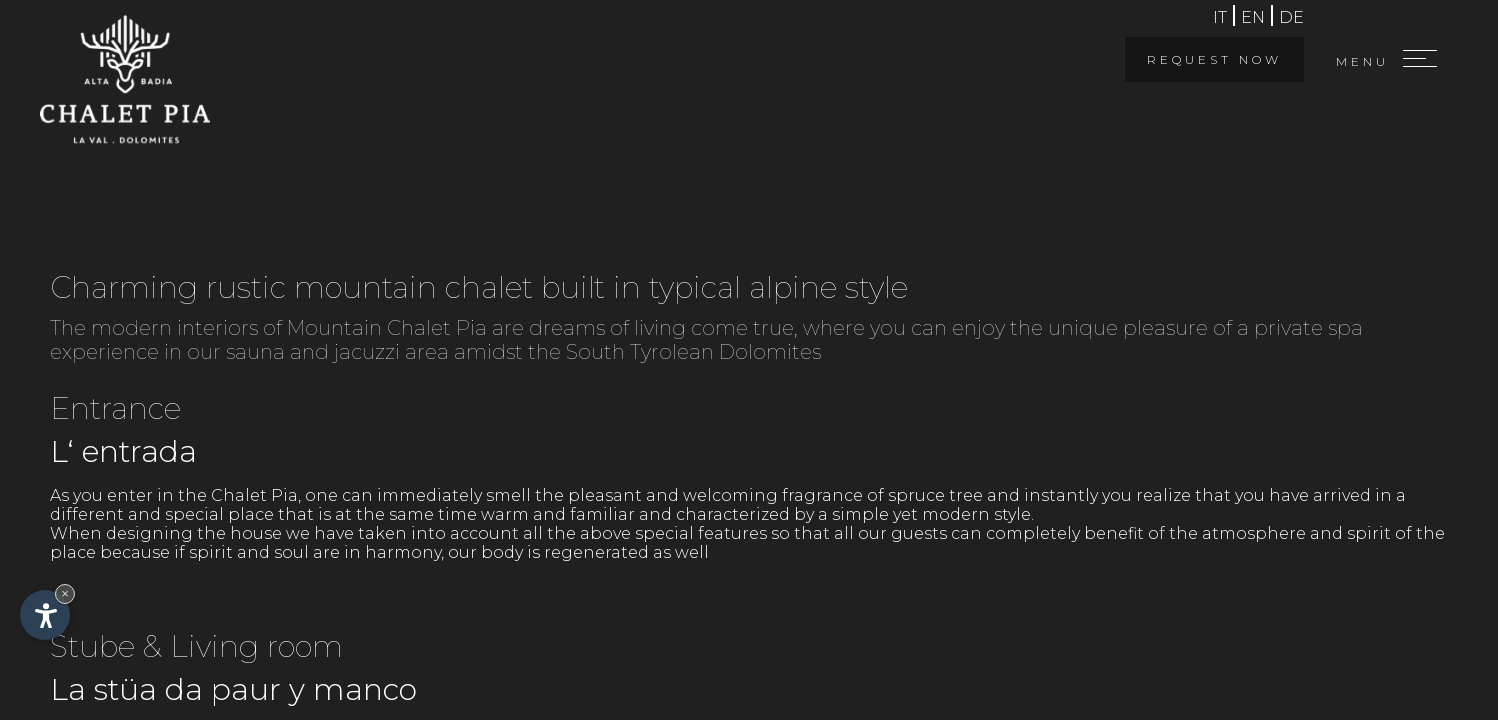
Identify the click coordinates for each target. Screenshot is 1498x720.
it (1220, 17)
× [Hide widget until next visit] (65, 593)
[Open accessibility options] (45, 615)
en (1253, 17)
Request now (1214, 59)
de (1291, 17)
